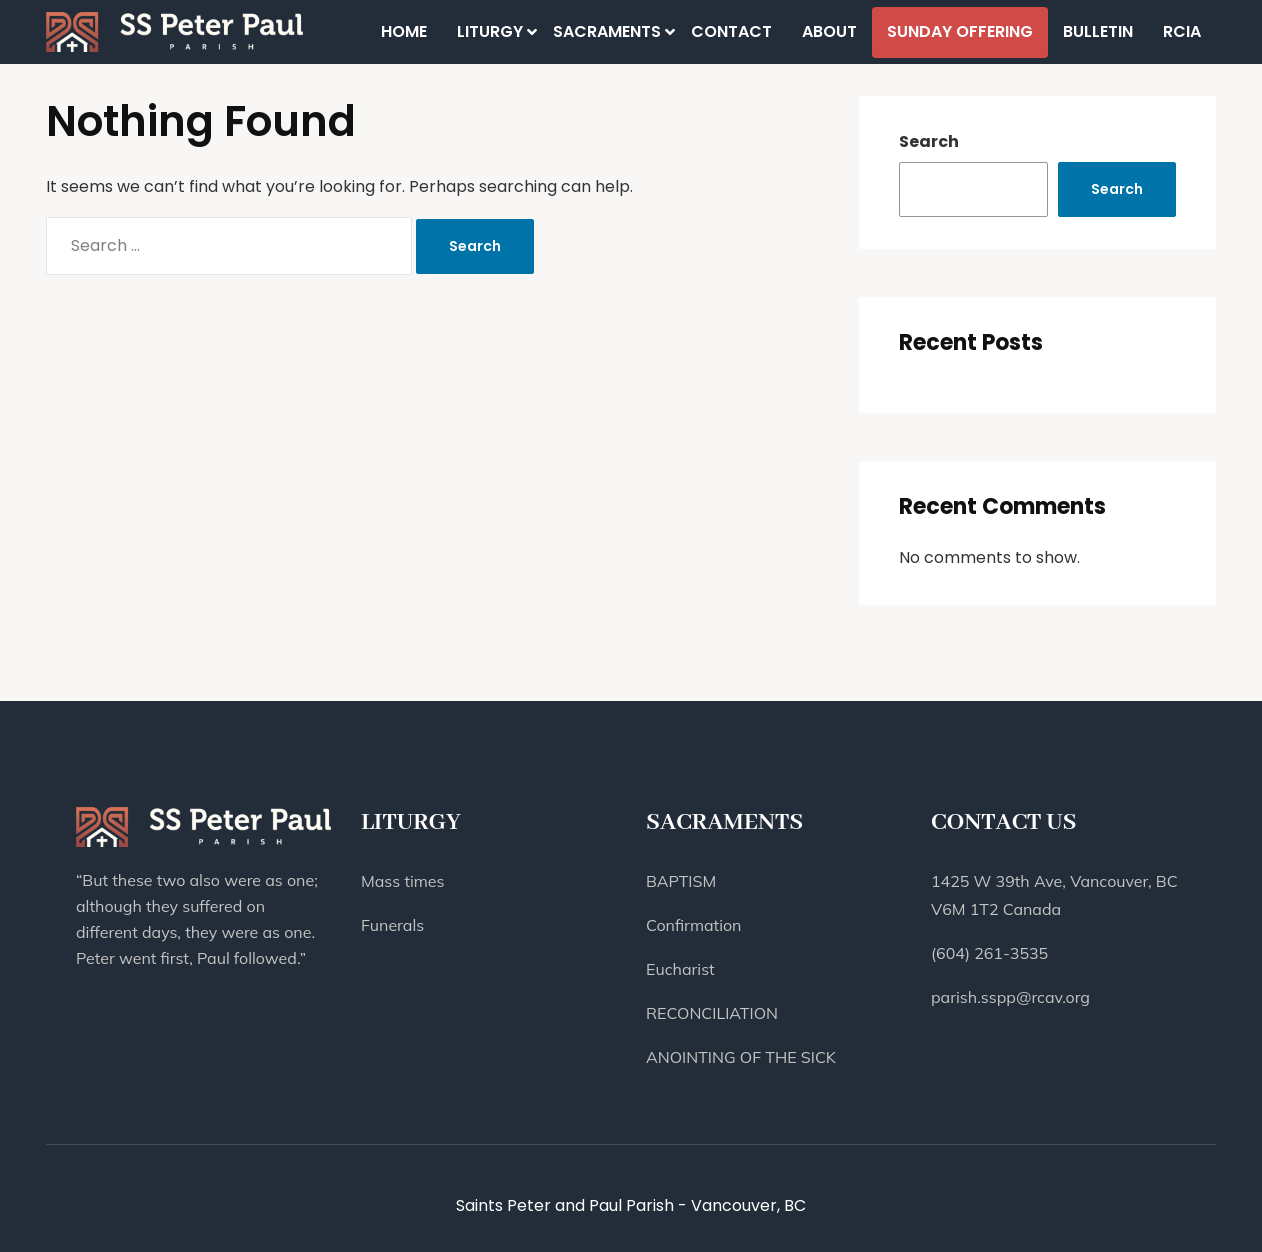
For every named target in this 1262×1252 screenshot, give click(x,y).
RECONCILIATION (712, 1013)
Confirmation (693, 925)
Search (929, 141)
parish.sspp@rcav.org (1010, 997)
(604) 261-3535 (989, 953)
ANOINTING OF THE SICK (741, 1057)
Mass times (402, 881)
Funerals (392, 925)
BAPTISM (681, 881)
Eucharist (680, 969)
